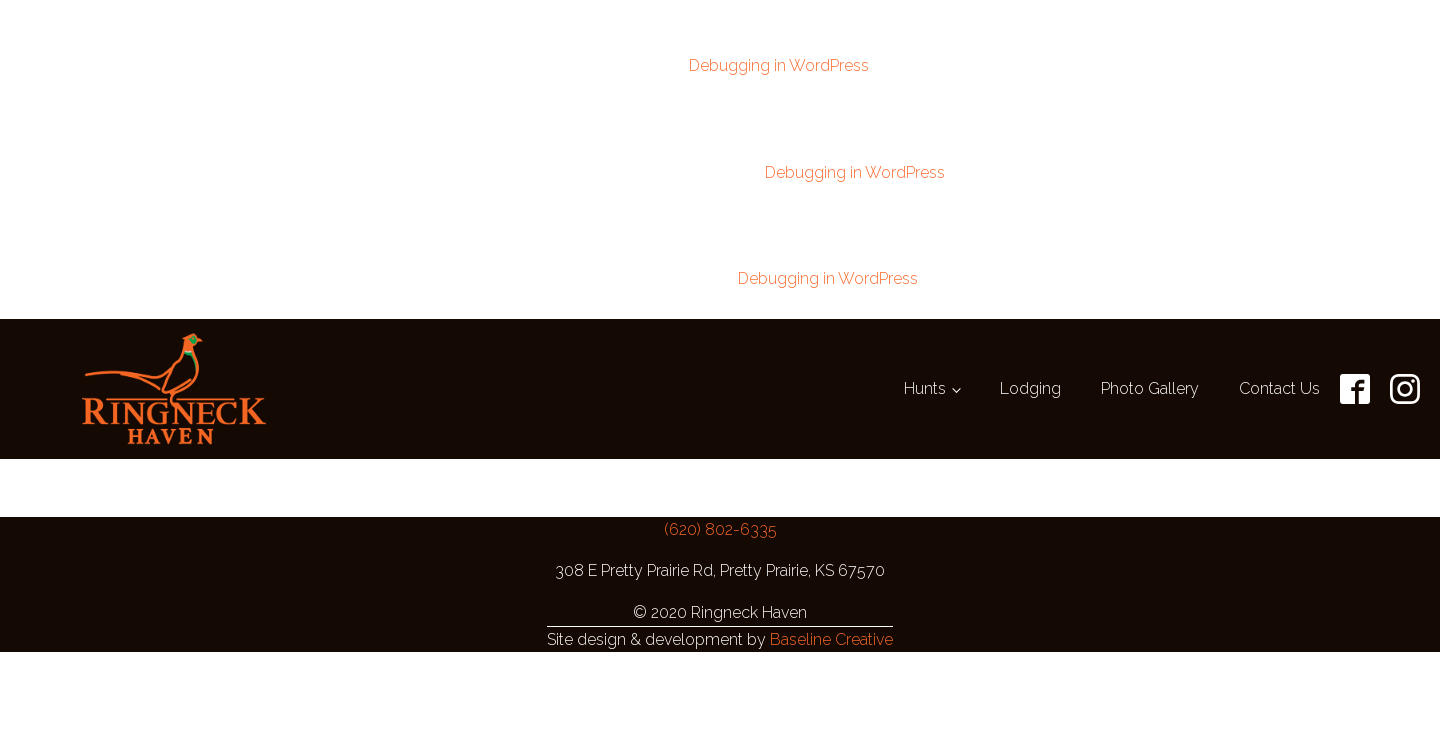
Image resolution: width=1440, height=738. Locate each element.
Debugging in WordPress (779, 63)
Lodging (1030, 376)
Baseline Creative (831, 627)
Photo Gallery (1150, 376)
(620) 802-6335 (720, 517)
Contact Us (1279, 376)
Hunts (925, 376)
